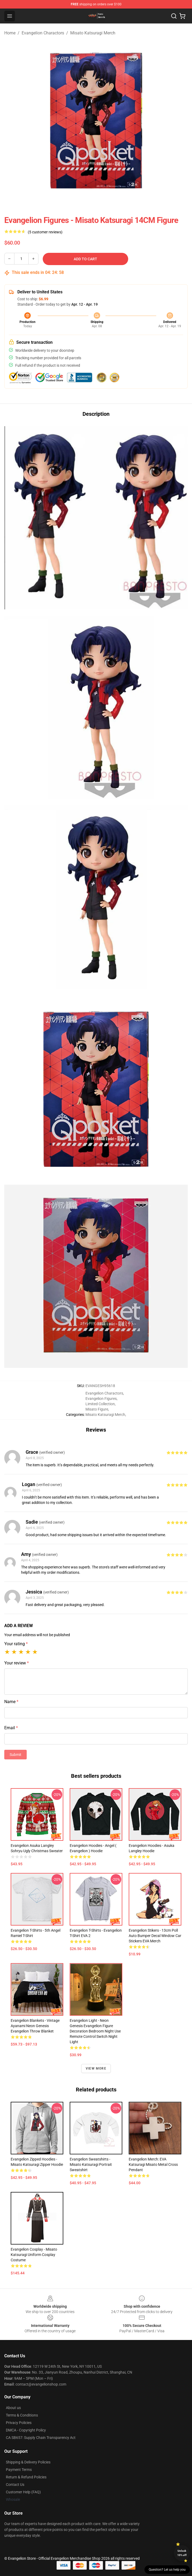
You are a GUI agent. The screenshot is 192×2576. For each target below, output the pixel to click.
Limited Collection (100, 1404)
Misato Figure (96, 1409)
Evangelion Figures (101, 1398)
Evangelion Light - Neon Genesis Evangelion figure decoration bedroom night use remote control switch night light (95, 2031)
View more (96, 2068)
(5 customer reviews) (45, 232)
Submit (15, 1754)
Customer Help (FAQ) (23, 2492)
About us (13, 2408)
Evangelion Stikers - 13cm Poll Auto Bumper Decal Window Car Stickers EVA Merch (155, 1935)
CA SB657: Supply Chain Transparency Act (41, 2437)
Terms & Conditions (22, 2415)
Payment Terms (19, 2469)
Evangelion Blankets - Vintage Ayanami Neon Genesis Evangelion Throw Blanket (35, 2025)
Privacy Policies (19, 2423)
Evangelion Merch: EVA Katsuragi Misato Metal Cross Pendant (153, 2164)
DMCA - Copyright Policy (26, 2430)
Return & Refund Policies (26, 2477)
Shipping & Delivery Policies (28, 2462)
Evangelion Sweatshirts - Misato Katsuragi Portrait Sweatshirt (91, 2164)
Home (9, 32)
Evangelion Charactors (43, 32)
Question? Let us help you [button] (167, 2569)
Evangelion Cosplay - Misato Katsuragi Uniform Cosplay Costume (34, 2254)
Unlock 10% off (182, 2553)
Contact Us (15, 2484)
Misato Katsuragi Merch (92, 32)
